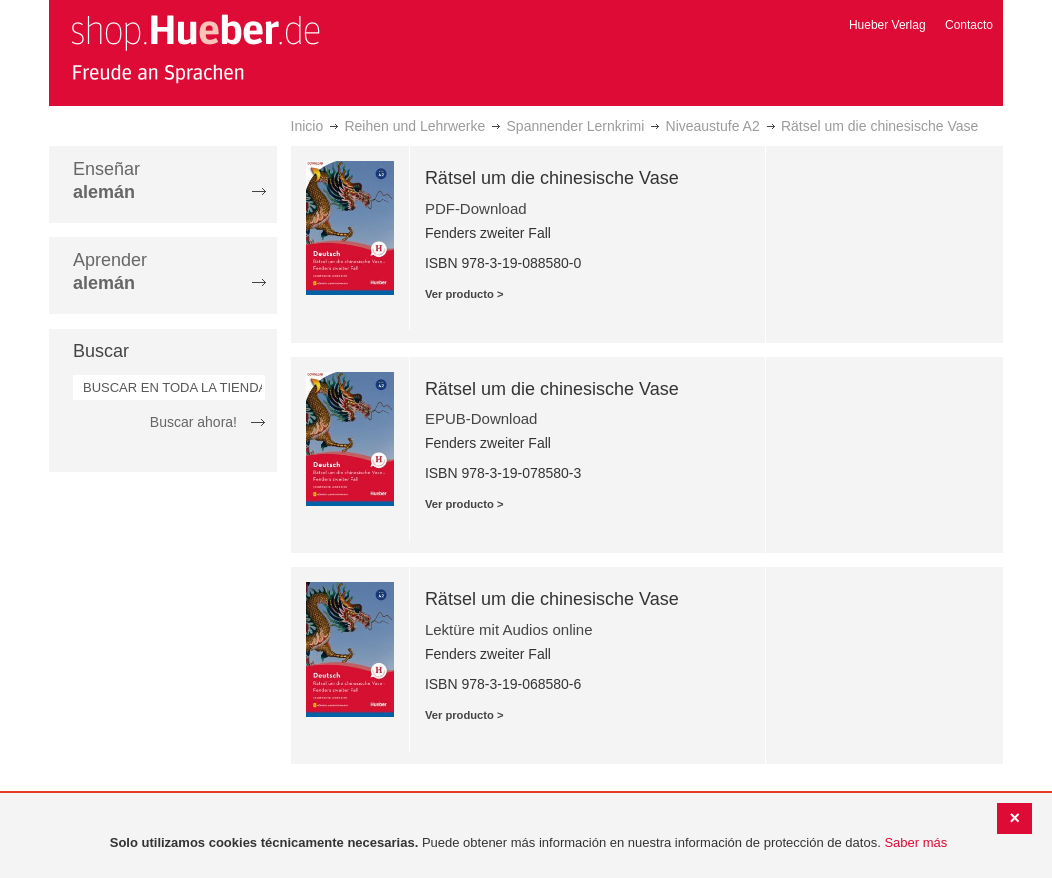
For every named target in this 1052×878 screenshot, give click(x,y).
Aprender (110, 271)
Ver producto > (464, 294)
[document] (528, 843)
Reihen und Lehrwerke (414, 126)
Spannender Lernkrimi (576, 126)
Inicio (307, 126)
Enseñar (106, 180)
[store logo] (195, 48)
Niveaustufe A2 (713, 126)
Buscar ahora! (193, 422)
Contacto (969, 25)
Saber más (915, 842)
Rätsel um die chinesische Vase (552, 178)
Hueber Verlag (887, 25)
